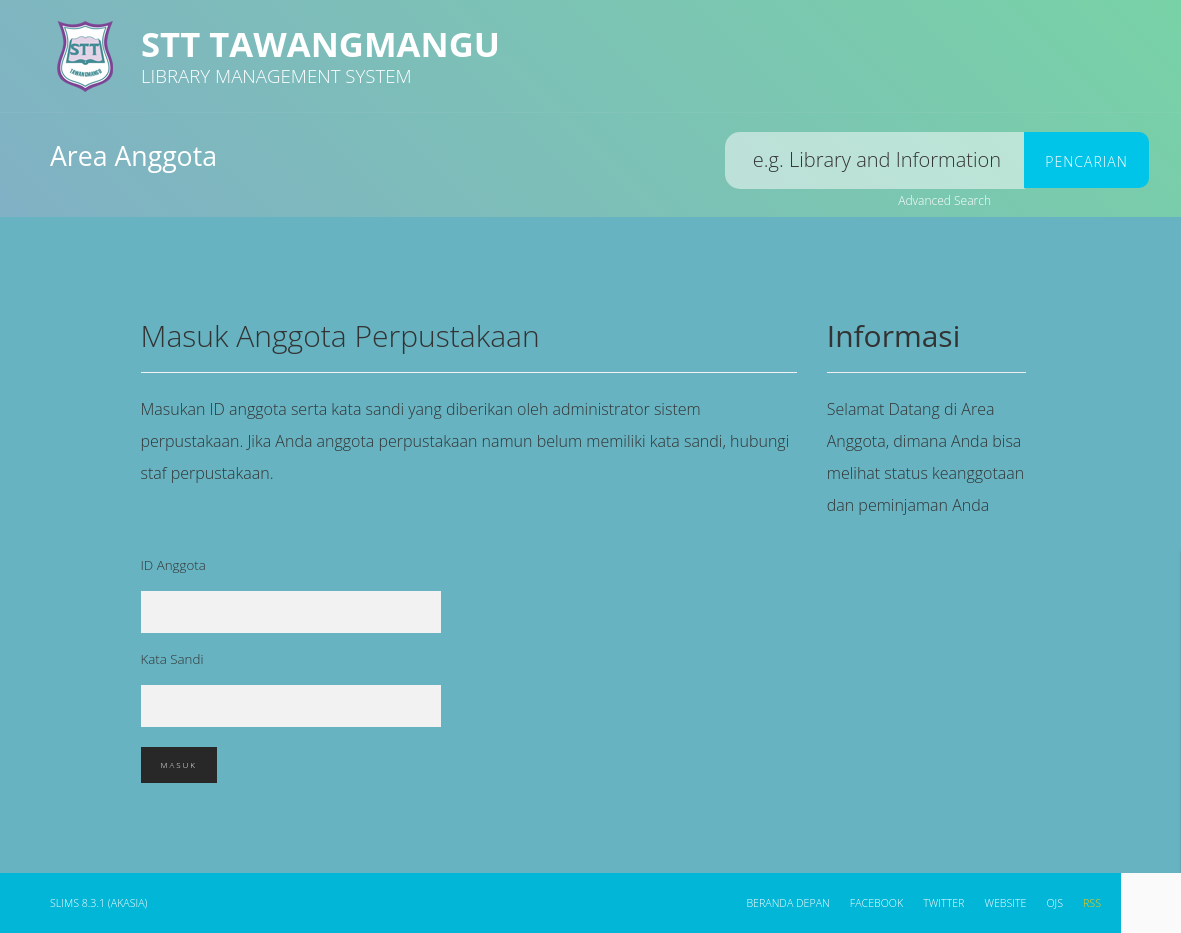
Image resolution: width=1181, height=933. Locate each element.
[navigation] (1151, 903)
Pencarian (1086, 161)
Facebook (876, 903)
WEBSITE (1005, 903)
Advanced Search (944, 200)
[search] (875, 160)
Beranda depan (787, 903)
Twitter (943, 903)
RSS (1092, 903)
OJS (1054, 903)
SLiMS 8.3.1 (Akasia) (99, 903)
